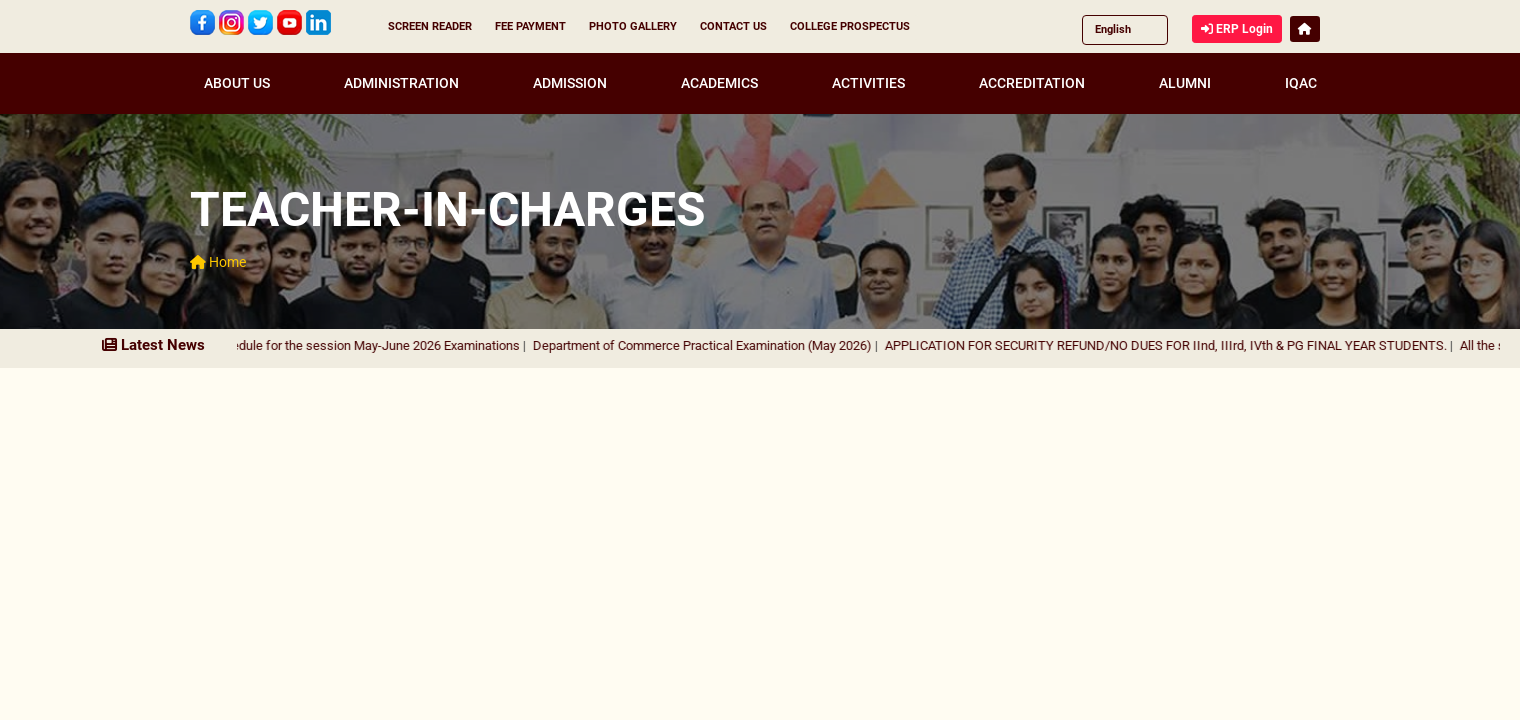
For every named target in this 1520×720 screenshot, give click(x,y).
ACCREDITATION (1032, 83)
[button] (1305, 29)
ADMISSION (570, 83)
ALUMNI (1185, 83)
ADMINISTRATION (401, 83)
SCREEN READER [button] (430, 26)
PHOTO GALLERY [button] (633, 26)
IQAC (1301, 83)
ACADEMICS (719, 83)
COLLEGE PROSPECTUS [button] (850, 26)
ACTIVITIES (868, 83)
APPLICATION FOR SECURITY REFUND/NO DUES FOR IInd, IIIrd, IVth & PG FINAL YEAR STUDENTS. (1178, 345)
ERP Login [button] (1237, 29)
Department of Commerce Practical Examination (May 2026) (714, 345)
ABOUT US (237, 83)
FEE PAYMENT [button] (530, 26)
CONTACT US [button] (733, 26)
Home (218, 262)
